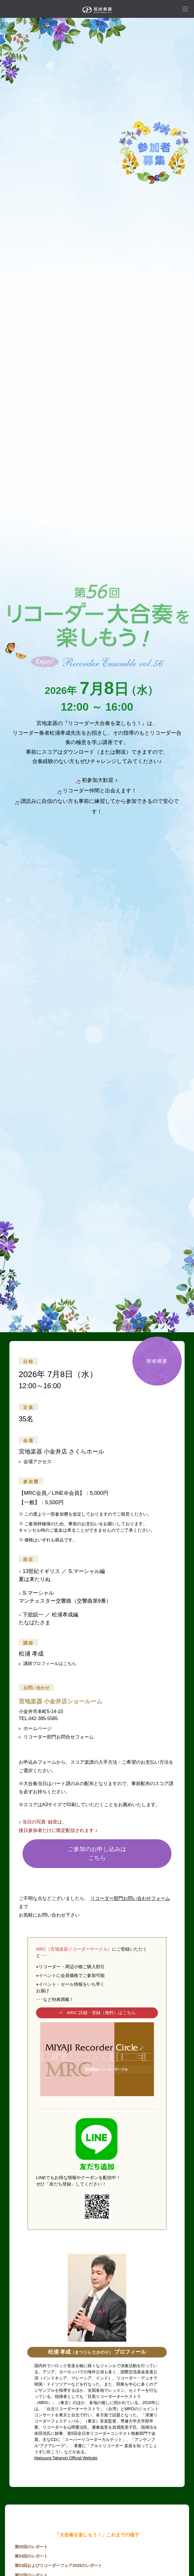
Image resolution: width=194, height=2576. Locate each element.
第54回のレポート (31, 2556)
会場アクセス (35, 1461)
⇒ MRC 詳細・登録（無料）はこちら (96, 2012)
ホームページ (35, 1728)
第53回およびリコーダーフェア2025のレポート (58, 2565)
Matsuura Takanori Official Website (66, 2458)
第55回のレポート (31, 2546)
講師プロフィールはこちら (47, 1663)
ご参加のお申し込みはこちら (97, 1853)
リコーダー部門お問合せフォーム (56, 1736)
